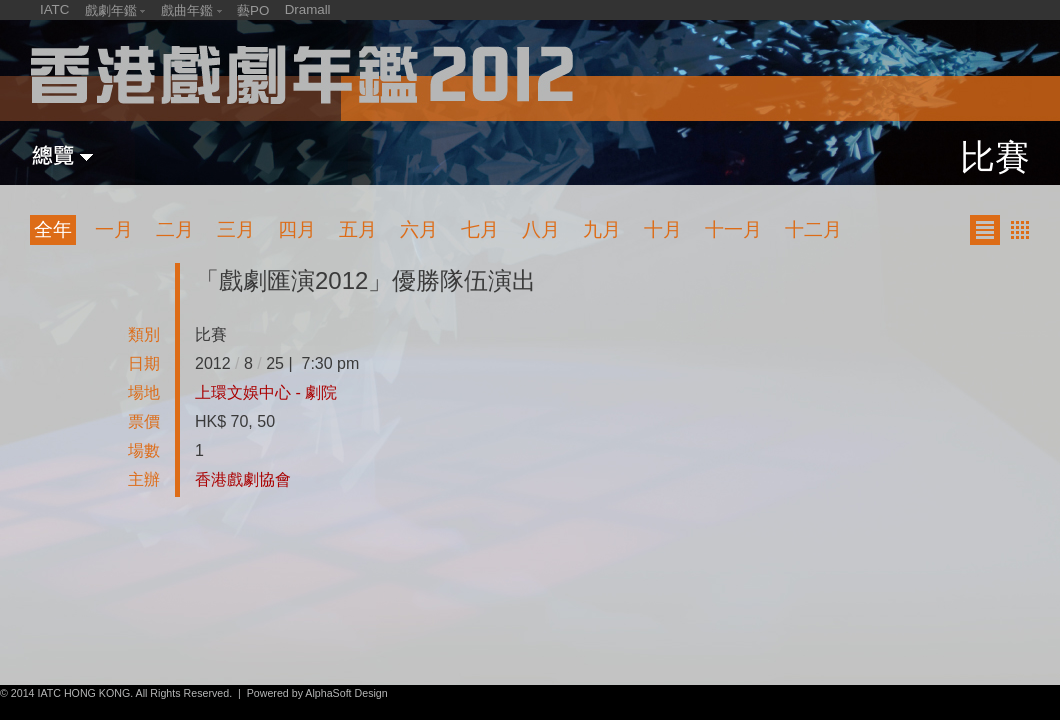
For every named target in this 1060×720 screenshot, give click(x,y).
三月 (236, 229)
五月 (358, 229)
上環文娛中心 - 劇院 (266, 392)
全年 (53, 229)
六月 (419, 229)
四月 (297, 229)
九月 (602, 229)
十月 (663, 229)
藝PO (253, 10)
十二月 (813, 229)
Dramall (308, 9)
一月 (114, 229)
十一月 (733, 229)
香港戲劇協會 (243, 479)
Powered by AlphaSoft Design (317, 693)
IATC (54, 9)
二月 (175, 229)
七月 (480, 229)
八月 (541, 229)
